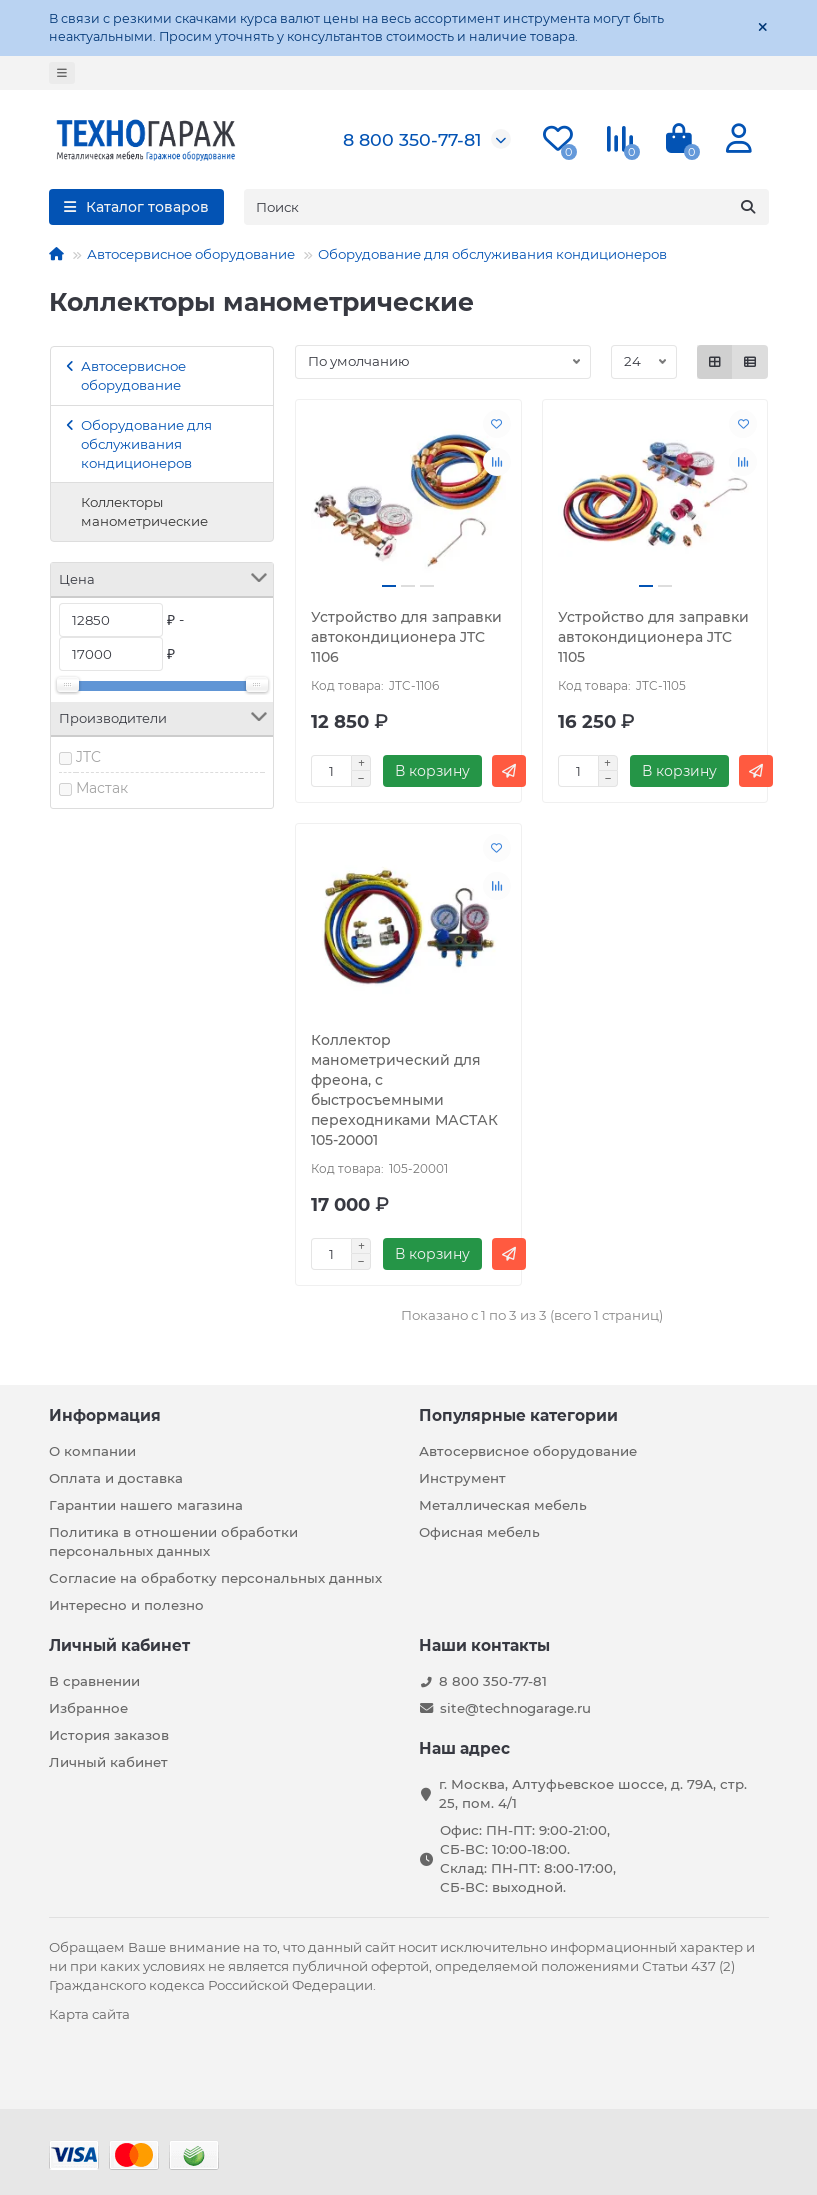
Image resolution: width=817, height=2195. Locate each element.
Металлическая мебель (503, 1505)
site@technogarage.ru (515, 1708)
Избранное (88, 1708)
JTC (88, 757)
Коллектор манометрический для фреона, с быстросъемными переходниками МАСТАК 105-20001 (404, 1090)
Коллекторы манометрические (144, 511)
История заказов (109, 1735)
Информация (105, 1415)
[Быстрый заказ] (509, 771)
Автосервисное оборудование (191, 254)
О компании (92, 1451)
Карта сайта (89, 2014)
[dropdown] (62, 73)
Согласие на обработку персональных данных (215, 1578)
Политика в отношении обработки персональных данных (173, 1541)
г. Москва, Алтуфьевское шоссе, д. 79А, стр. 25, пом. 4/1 (593, 1793)
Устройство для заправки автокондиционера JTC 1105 (653, 637)
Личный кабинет (119, 1645)
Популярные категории (518, 1415)
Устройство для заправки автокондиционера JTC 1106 (406, 637)
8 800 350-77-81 (412, 139)
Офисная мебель (479, 1532)
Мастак (102, 788)
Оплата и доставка (116, 1478)
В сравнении (94, 1681)
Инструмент (462, 1478)
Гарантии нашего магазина (146, 1505)
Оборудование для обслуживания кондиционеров (492, 254)
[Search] (506, 207)
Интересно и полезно (126, 1605)
